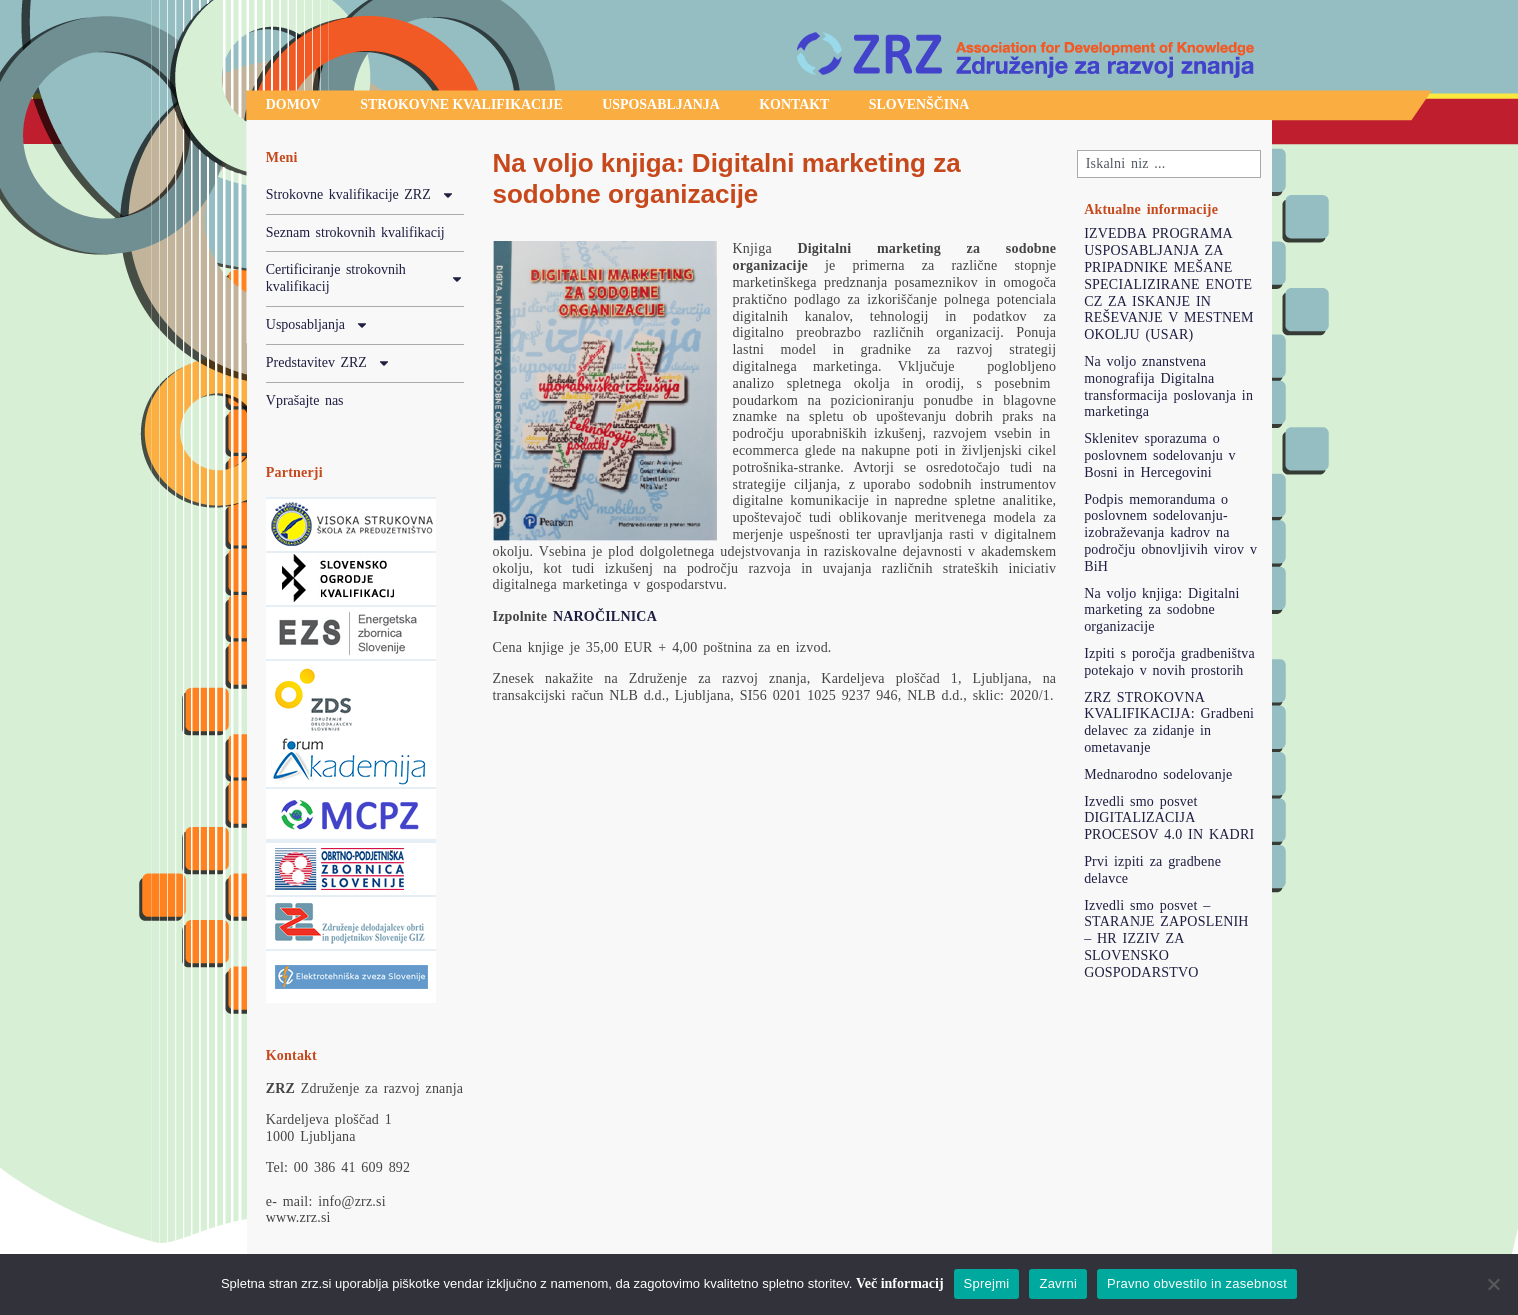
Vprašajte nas (305, 400)
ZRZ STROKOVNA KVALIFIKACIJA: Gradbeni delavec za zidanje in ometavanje (1169, 722)
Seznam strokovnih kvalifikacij (355, 232)
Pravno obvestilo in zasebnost (1197, 1283)
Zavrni (1058, 1283)
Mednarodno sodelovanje (1158, 774)
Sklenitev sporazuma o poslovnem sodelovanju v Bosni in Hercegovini (1160, 455)
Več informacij (900, 1283)
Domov (293, 104)
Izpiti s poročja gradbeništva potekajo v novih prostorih (1169, 662)
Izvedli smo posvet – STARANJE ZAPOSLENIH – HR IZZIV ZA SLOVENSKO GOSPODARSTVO (1166, 939)
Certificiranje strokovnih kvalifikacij (365, 280)
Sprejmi (987, 1283)
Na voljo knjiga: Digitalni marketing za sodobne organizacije (1161, 610)
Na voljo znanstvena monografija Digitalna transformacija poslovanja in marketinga (1168, 386)
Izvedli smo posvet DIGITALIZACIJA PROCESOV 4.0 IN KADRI (1169, 818)
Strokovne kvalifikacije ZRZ (360, 196)
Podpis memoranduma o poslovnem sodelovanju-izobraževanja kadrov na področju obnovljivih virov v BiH (1170, 533)
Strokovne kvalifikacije (463, 104)
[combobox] (1169, 165)
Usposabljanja (664, 104)
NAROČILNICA (605, 616)
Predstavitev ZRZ (328, 364)
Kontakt (798, 104)
